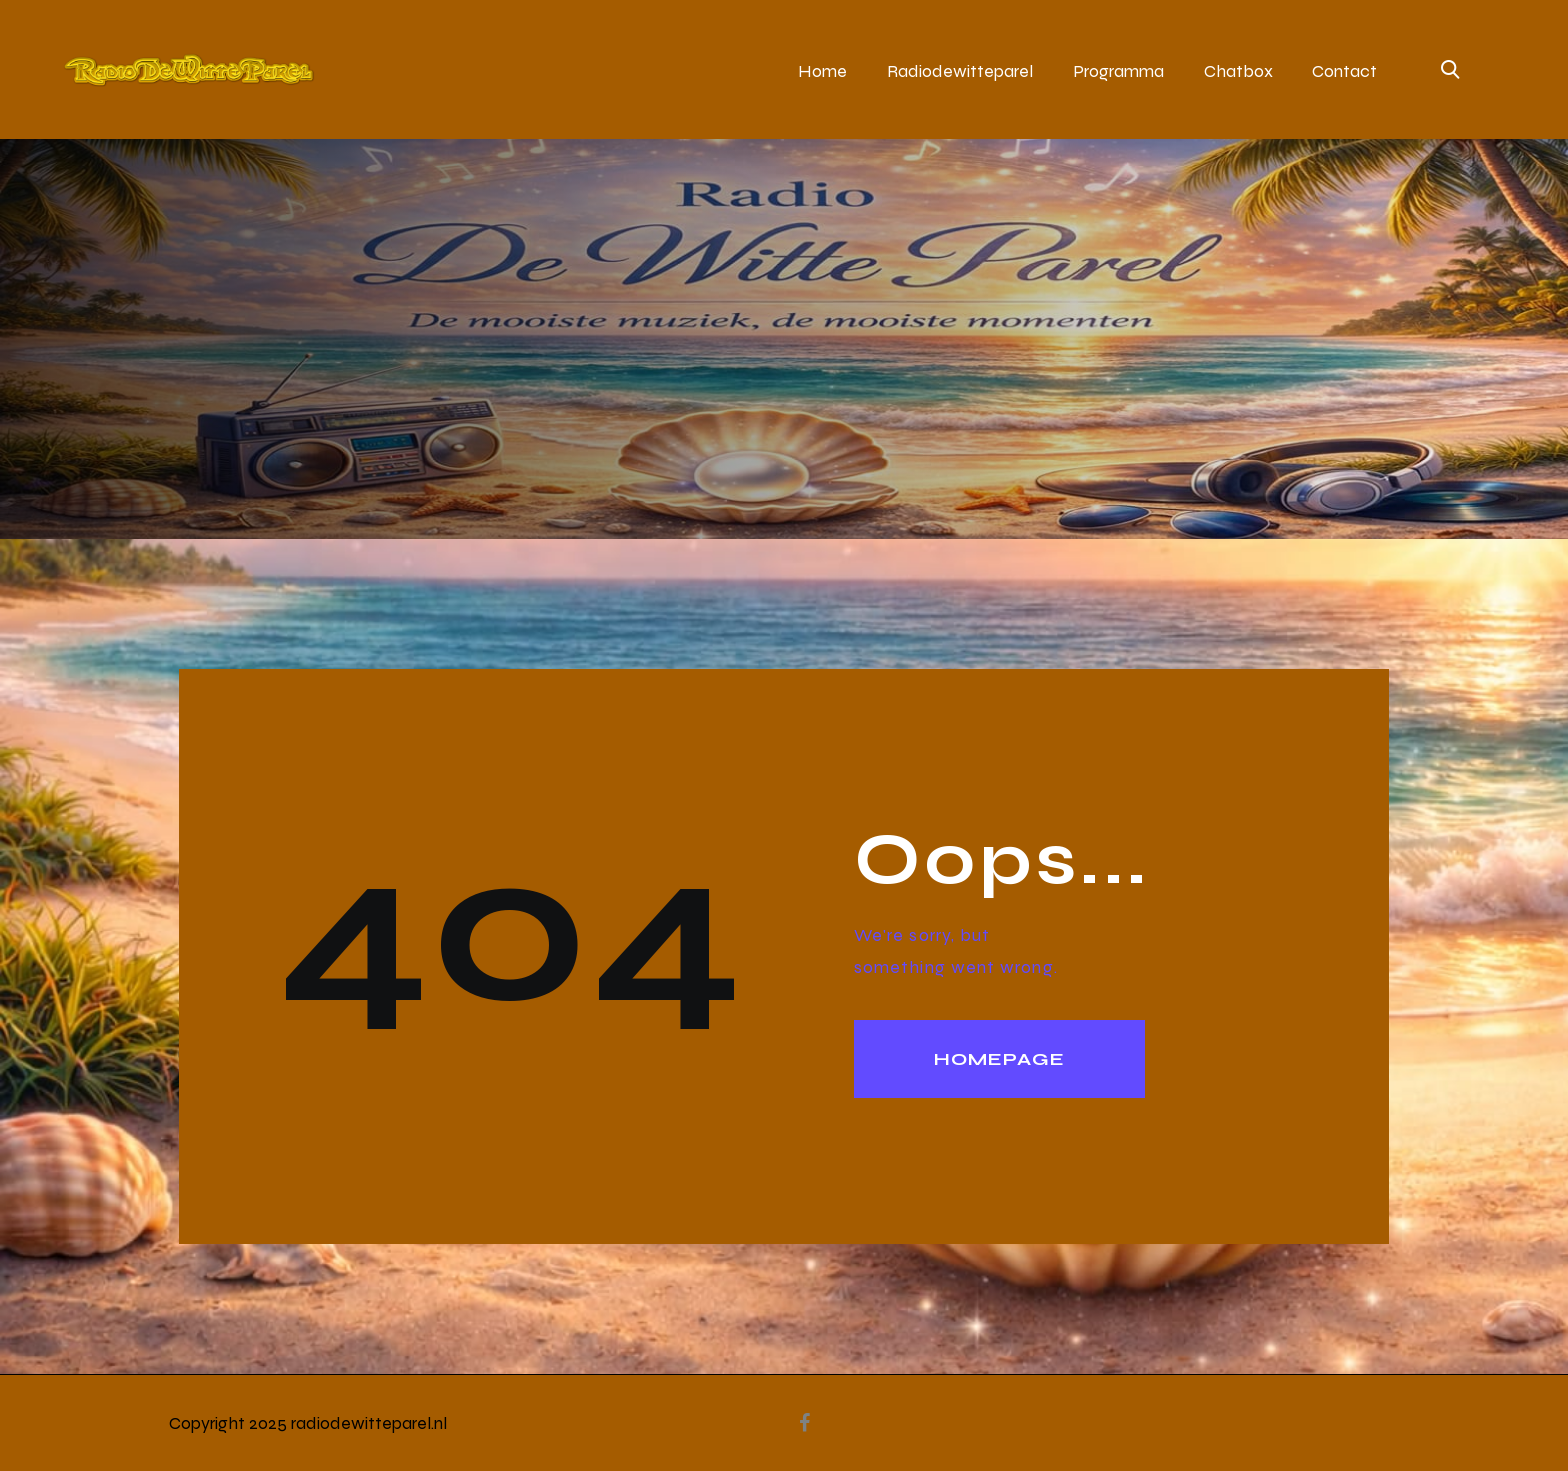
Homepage (999, 1059)
